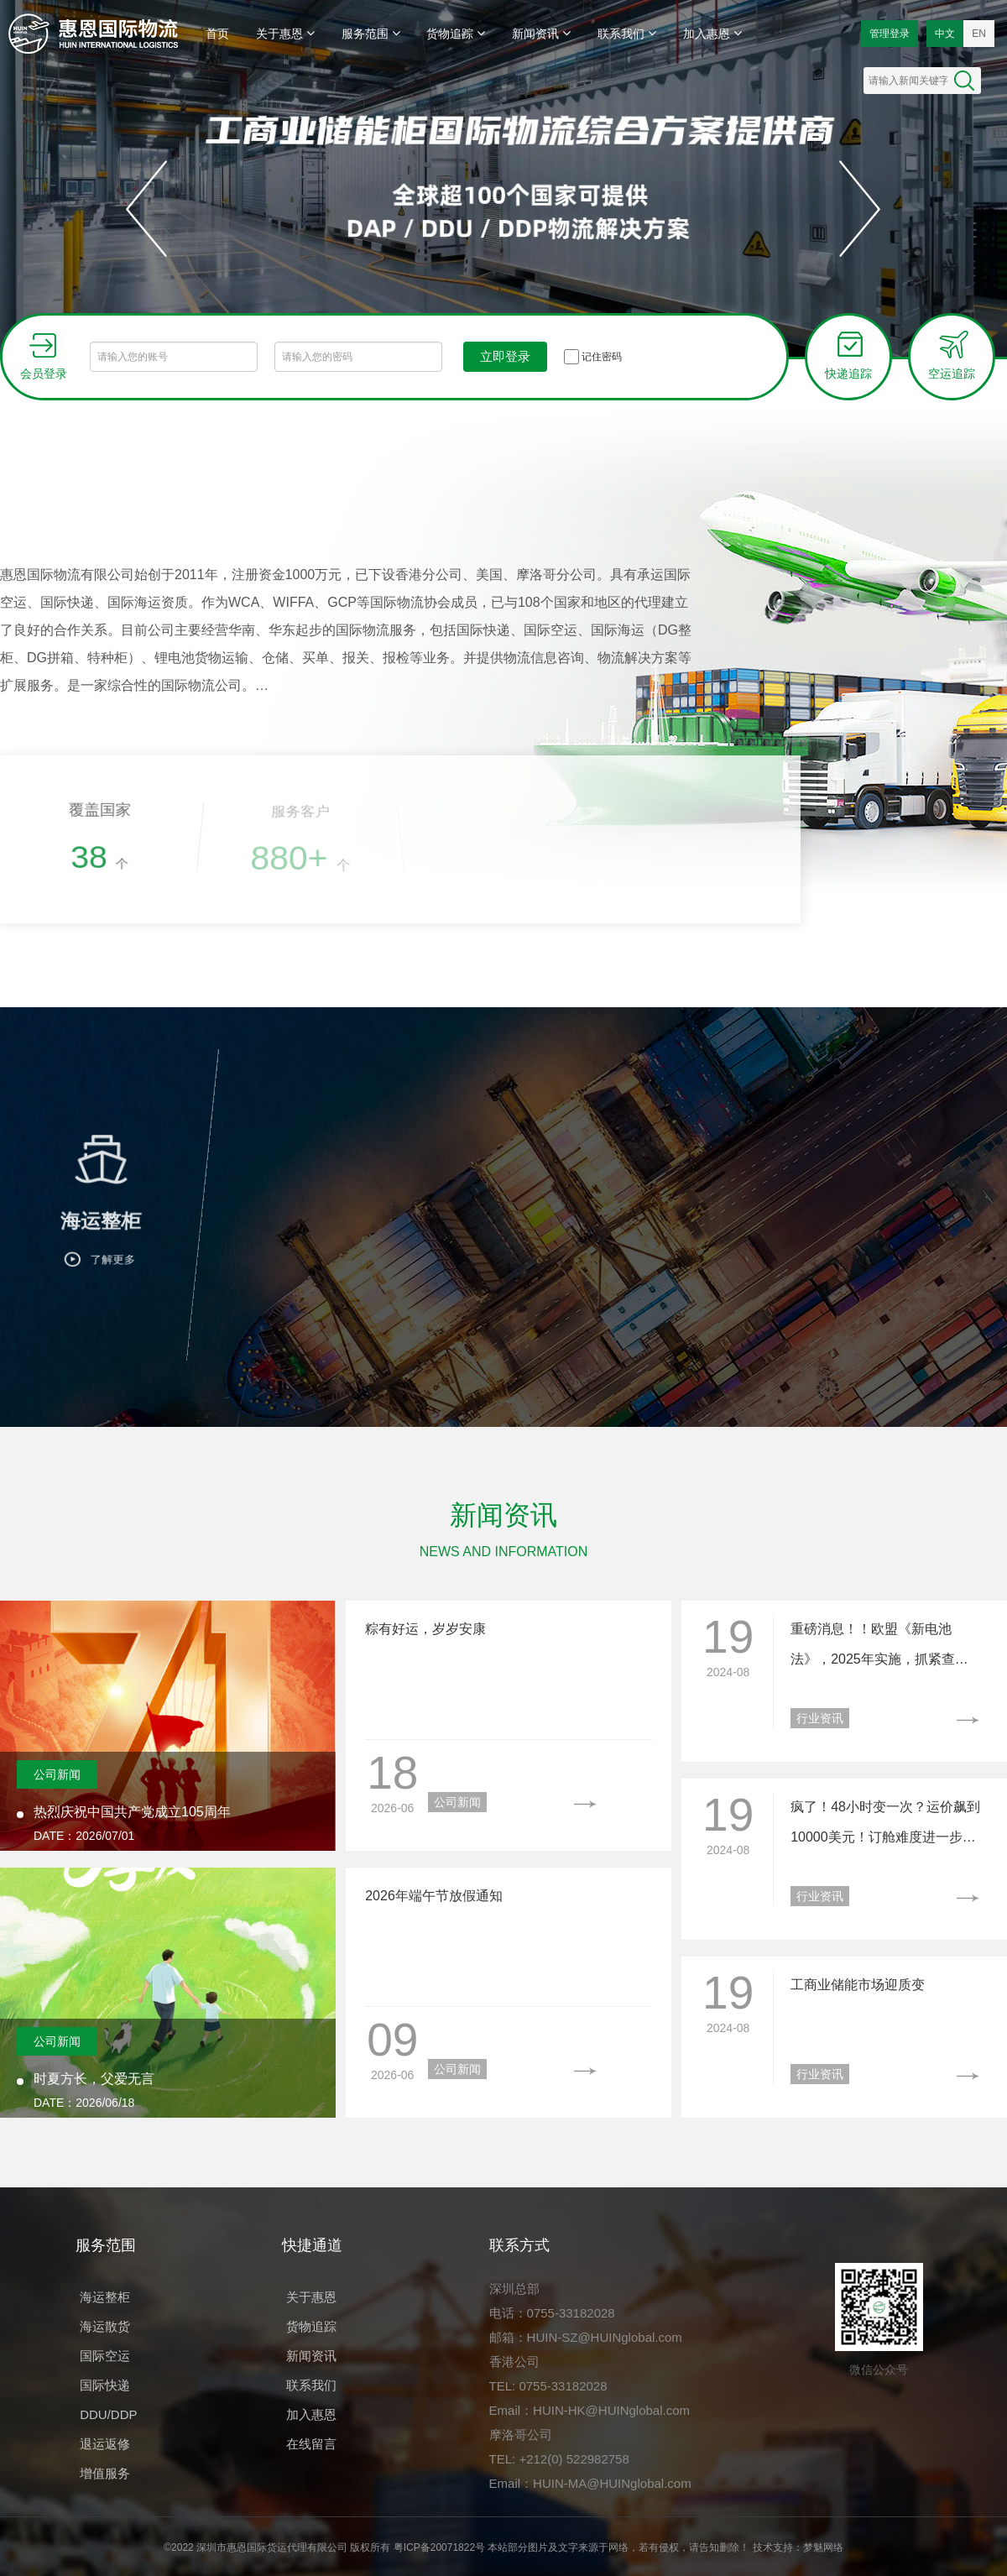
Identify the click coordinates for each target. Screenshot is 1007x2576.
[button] (147, 208)
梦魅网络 (823, 2547)
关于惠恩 (285, 33)
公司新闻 (57, 1774)
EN (979, 33)
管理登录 (889, 33)
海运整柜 (105, 2297)
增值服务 (105, 2473)
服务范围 (371, 33)
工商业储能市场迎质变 (857, 1985)
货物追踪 (455, 33)
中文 (945, 33)
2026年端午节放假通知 (434, 1896)
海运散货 (105, 2326)
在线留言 (311, 2444)
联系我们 (626, 33)
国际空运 (105, 2356)
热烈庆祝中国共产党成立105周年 (132, 1812)
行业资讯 (819, 1718)
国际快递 (105, 2385)
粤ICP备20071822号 (439, 2547)
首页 (217, 33)
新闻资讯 (541, 33)
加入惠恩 (712, 33)
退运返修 (105, 2444)
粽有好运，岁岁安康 (425, 1629)
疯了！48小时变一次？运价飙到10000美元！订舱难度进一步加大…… (885, 1826)
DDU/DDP (108, 2414)
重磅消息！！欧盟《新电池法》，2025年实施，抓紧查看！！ (872, 1648)
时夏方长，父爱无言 (94, 2079)
